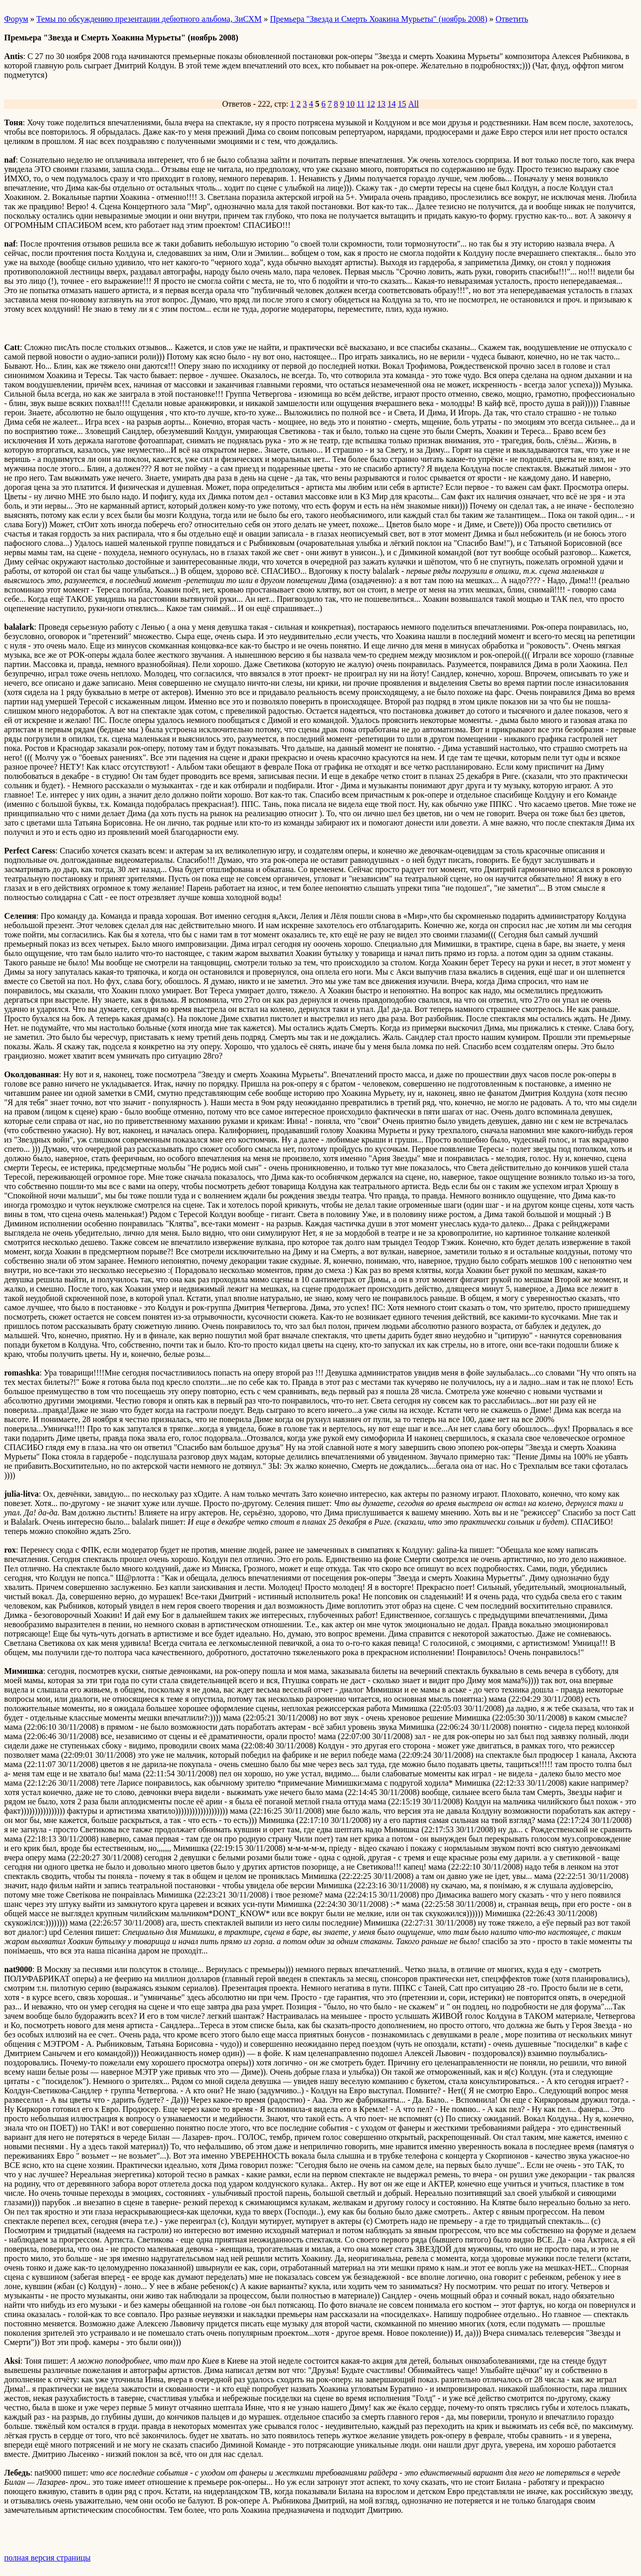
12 (371, 103)
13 (381, 103)
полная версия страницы (47, 2557)
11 (360, 103)
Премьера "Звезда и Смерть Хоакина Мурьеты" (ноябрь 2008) (378, 19)
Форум (16, 19)
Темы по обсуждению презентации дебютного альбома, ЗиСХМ (149, 19)
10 (350, 103)
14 (392, 103)
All (413, 103)
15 (402, 103)
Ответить (511, 19)
